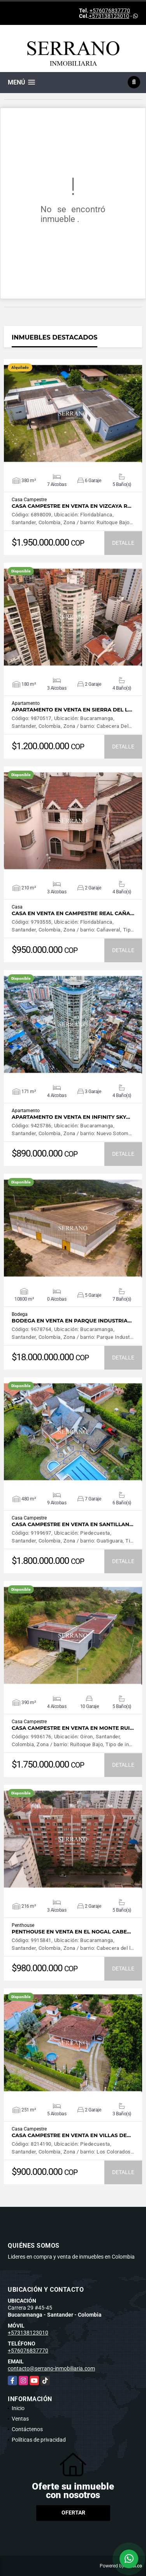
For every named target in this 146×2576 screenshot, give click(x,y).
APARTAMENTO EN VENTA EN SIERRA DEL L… (72, 710)
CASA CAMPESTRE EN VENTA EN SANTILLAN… (72, 1524)
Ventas (20, 2419)
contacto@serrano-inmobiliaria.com (51, 2368)
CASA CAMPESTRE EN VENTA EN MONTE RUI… (73, 1728)
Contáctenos (27, 2429)
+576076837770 (110, 10)
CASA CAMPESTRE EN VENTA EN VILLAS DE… (71, 2135)
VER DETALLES (73, 413)
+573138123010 (109, 16)
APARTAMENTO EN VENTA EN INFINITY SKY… (71, 1117)
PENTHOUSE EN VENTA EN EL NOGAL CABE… (71, 1932)
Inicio (18, 2408)
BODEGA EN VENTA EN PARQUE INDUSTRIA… (72, 1321)
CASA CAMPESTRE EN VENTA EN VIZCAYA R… (71, 506)
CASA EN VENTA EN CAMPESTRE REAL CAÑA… (73, 913)
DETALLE (123, 543)
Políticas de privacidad (39, 2440)
